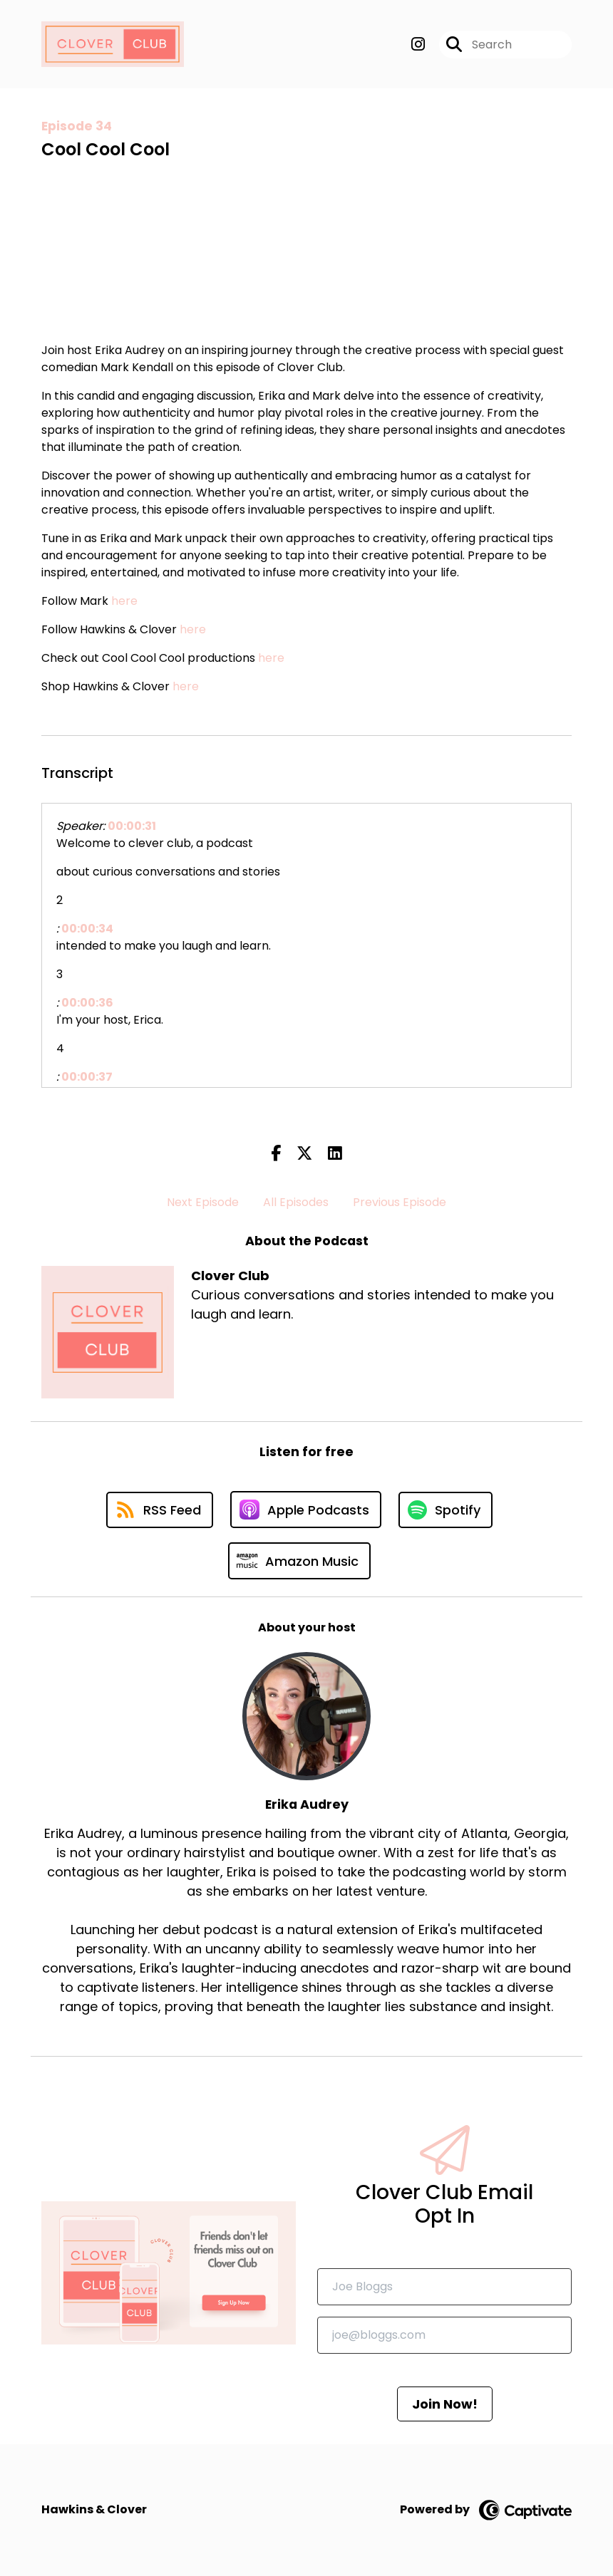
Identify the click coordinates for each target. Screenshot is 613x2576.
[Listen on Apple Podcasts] (305, 1509)
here (124, 601)
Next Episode (203, 1202)
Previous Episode (399, 1202)
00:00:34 (87, 928)
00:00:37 (87, 1077)
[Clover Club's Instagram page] (418, 44)
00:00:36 (87, 1002)
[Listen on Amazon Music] (299, 1560)
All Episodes (296, 1202)
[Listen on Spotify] (445, 1510)
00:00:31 (132, 826)
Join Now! (445, 2404)
